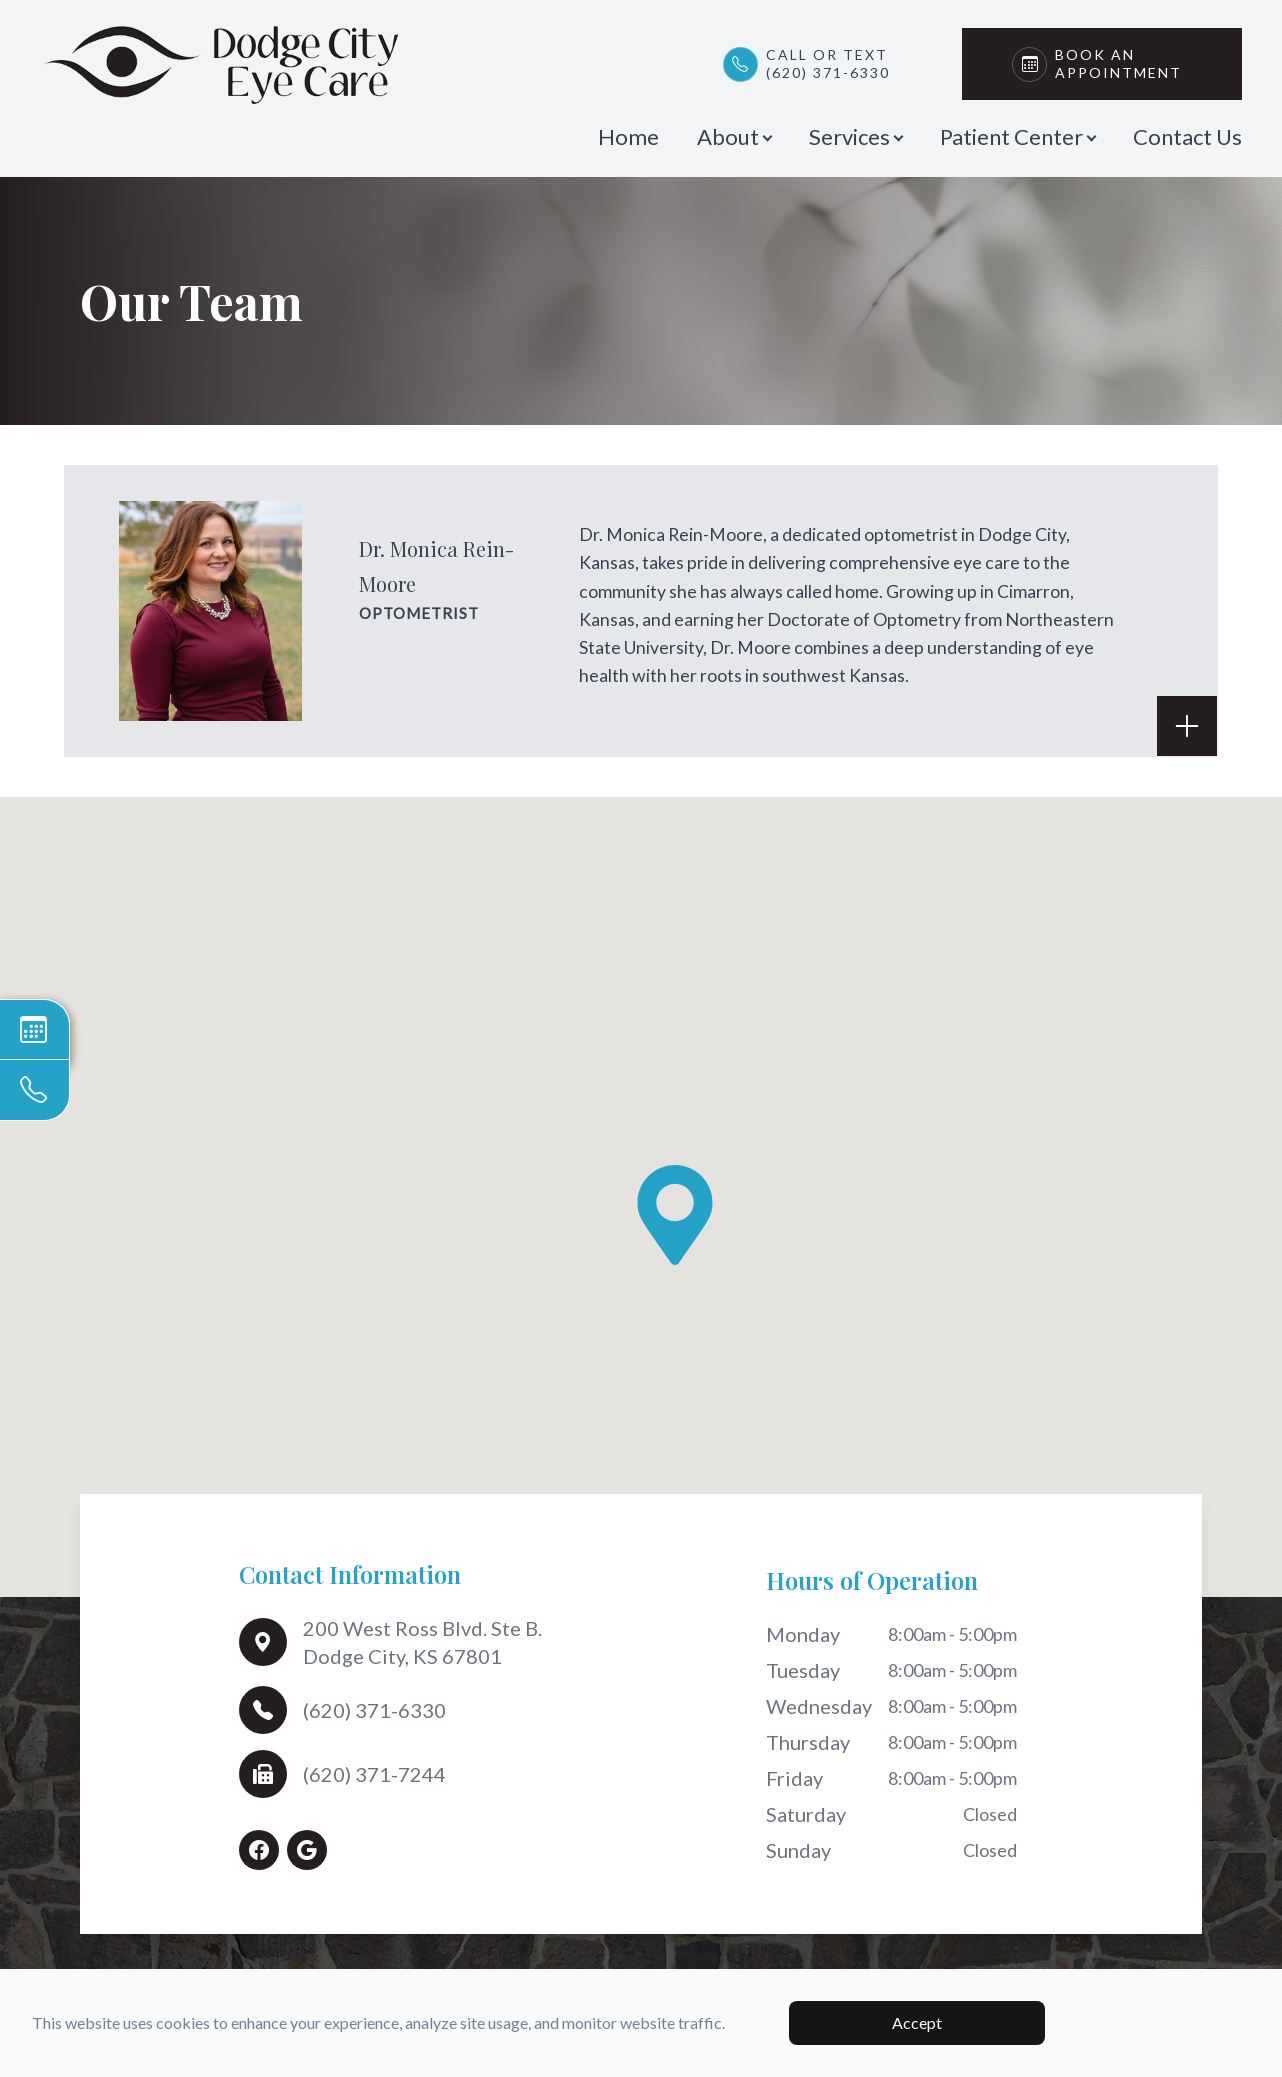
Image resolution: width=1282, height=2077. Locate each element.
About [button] (734, 136)
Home (628, 136)
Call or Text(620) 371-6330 (828, 64)
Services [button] (855, 136)
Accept (917, 2022)
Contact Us (1187, 136)
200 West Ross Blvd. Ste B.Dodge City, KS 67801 (422, 1642)
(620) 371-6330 (374, 1710)
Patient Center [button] (1017, 136)
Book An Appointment (1123, 64)
